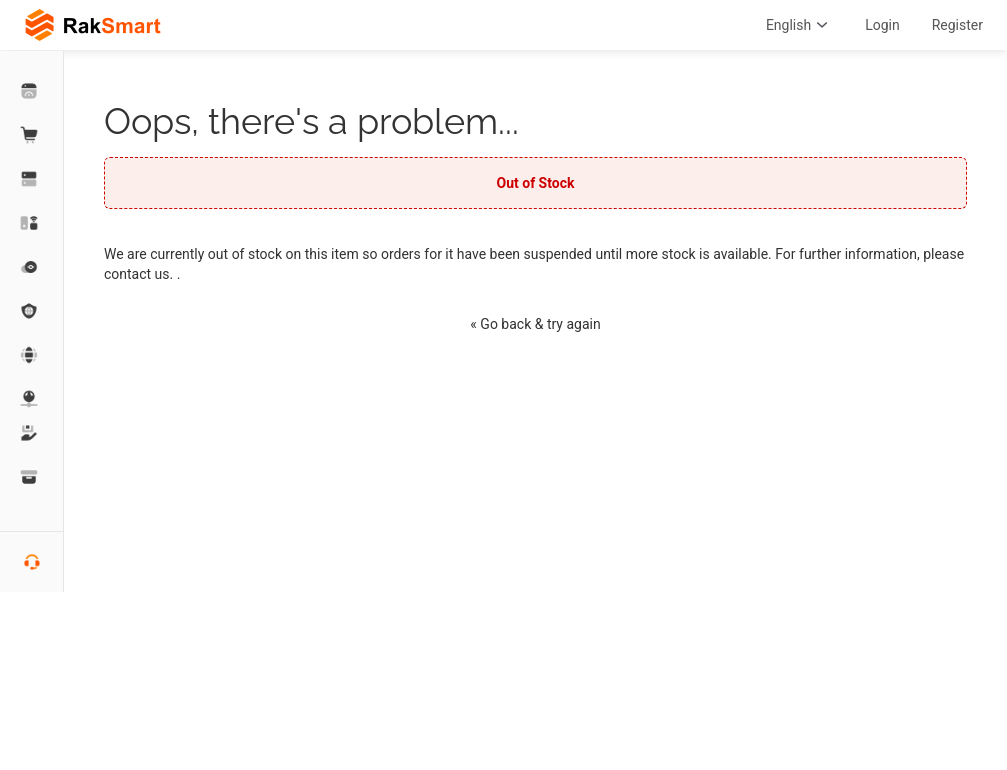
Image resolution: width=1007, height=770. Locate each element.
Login (882, 25)
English (799, 25)
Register (957, 25)
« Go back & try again (535, 324)
